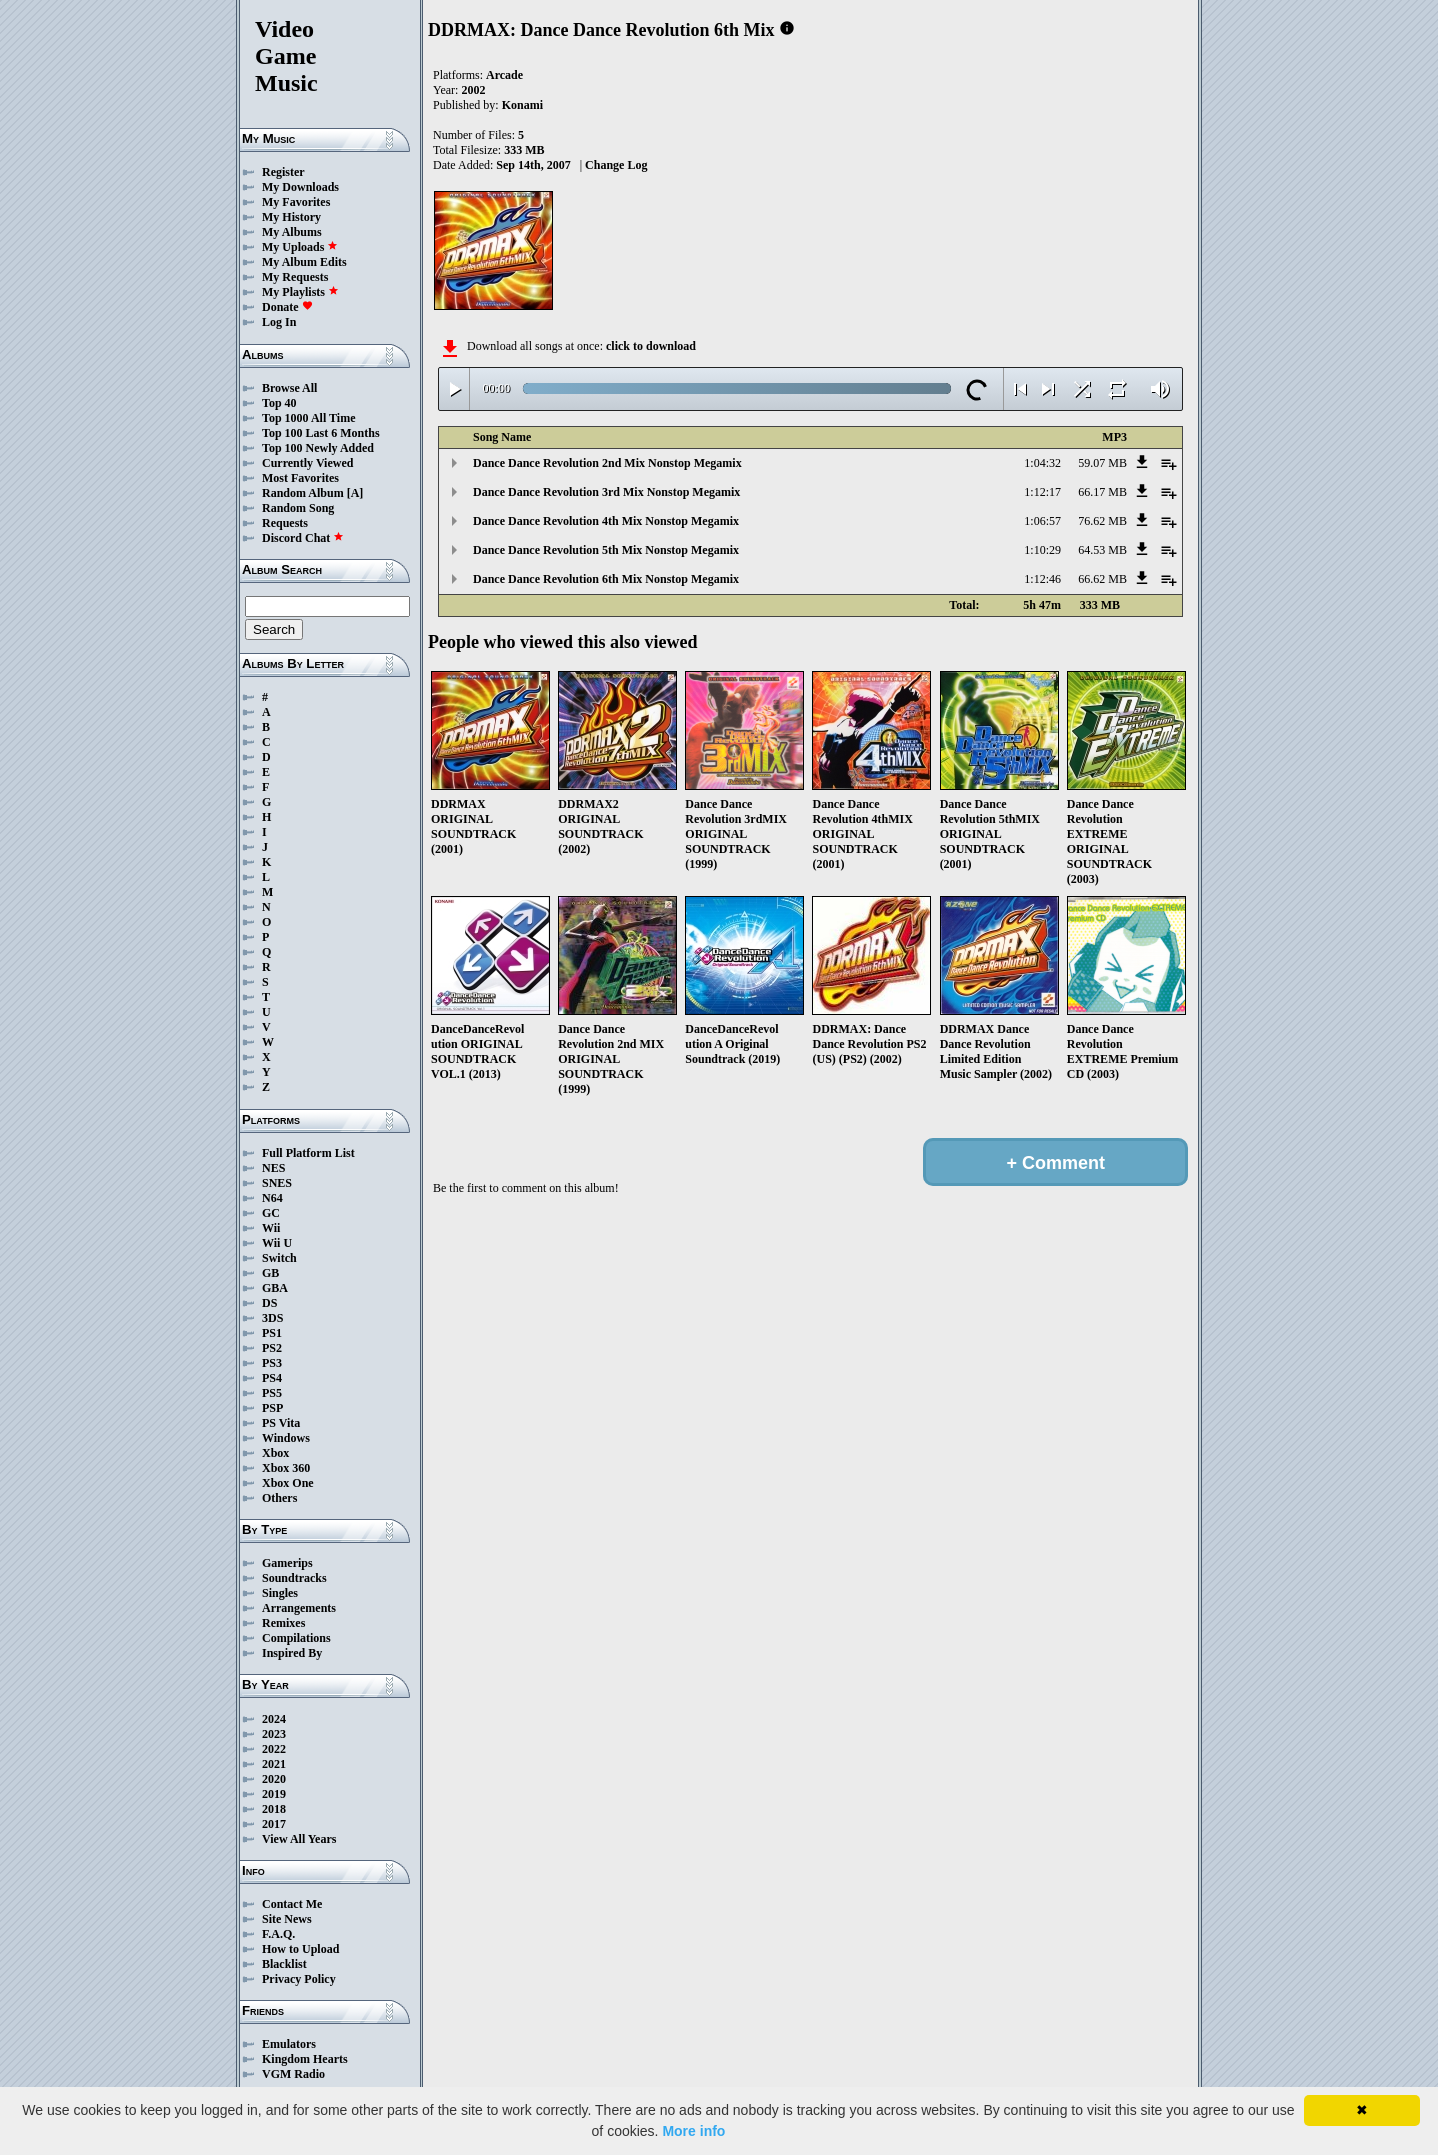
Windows (286, 1438)
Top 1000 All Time (308, 418)
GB (270, 1273)
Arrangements (299, 1608)
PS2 (272, 1348)
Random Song (298, 508)
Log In (279, 322)
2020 (274, 1779)
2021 (274, 1764)
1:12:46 (1042, 579)
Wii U (277, 1243)
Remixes (283, 1623)
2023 (274, 1734)
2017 (274, 1824)
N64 (272, 1198)
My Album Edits (304, 262)
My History (291, 217)
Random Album (303, 493)
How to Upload (300, 1949)
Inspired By (292, 1653)
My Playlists (300, 292)
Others (279, 1498)
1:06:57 (1042, 521)
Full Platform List (308, 1153)
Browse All (289, 388)
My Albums (292, 232)
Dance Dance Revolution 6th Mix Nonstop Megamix (606, 579)
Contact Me (292, 1904)
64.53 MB (1102, 550)
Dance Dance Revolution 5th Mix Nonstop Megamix (606, 550)
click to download (651, 346)
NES (273, 1168)
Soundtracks (294, 1578)
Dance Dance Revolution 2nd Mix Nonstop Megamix (607, 463)
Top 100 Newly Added (318, 448)
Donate (287, 307)
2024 (274, 1719)
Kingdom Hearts (305, 2059)
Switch (279, 1258)
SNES (277, 1183)
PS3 (272, 1363)
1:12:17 (1042, 492)
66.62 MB (1102, 579)
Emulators (289, 2044)
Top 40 (279, 403)
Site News (287, 1919)
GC (271, 1213)
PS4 (272, 1378)
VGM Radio (293, 2074)
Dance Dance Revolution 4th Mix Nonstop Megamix (606, 521)
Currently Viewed (307, 463)
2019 (274, 1794)
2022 (274, 1749)
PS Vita (281, 1423)
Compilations (296, 1638)
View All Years (299, 1839)
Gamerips (287, 1563)
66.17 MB (1102, 492)
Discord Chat (303, 538)
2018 (274, 1809)
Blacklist (284, 1964)
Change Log (616, 165)
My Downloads (300, 187)
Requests (285, 523)
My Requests (295, 277)
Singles (280, 1593)
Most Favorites (300, 478)
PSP (272, 1408)
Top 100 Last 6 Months (321, 433)
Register (283, 172)
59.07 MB (1102, 463)
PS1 (272, 1333)
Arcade (504, 75)
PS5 (272, 1393)
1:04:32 (1042, 463)
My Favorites (296, 202)
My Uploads (300, 247)
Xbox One (288, 1483)
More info (693, 2131)
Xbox (275, 1453)
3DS (272, 1318)
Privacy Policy (299, 1979)
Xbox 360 (286, 1468)
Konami (522, 105)
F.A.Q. (278, 1934)
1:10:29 (1042, 550)
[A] (355, 493)
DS (269, 1303)
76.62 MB (1102, 521)
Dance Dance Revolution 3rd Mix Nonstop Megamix (606, 492)
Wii (271, 1228)
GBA (275, 1288)
